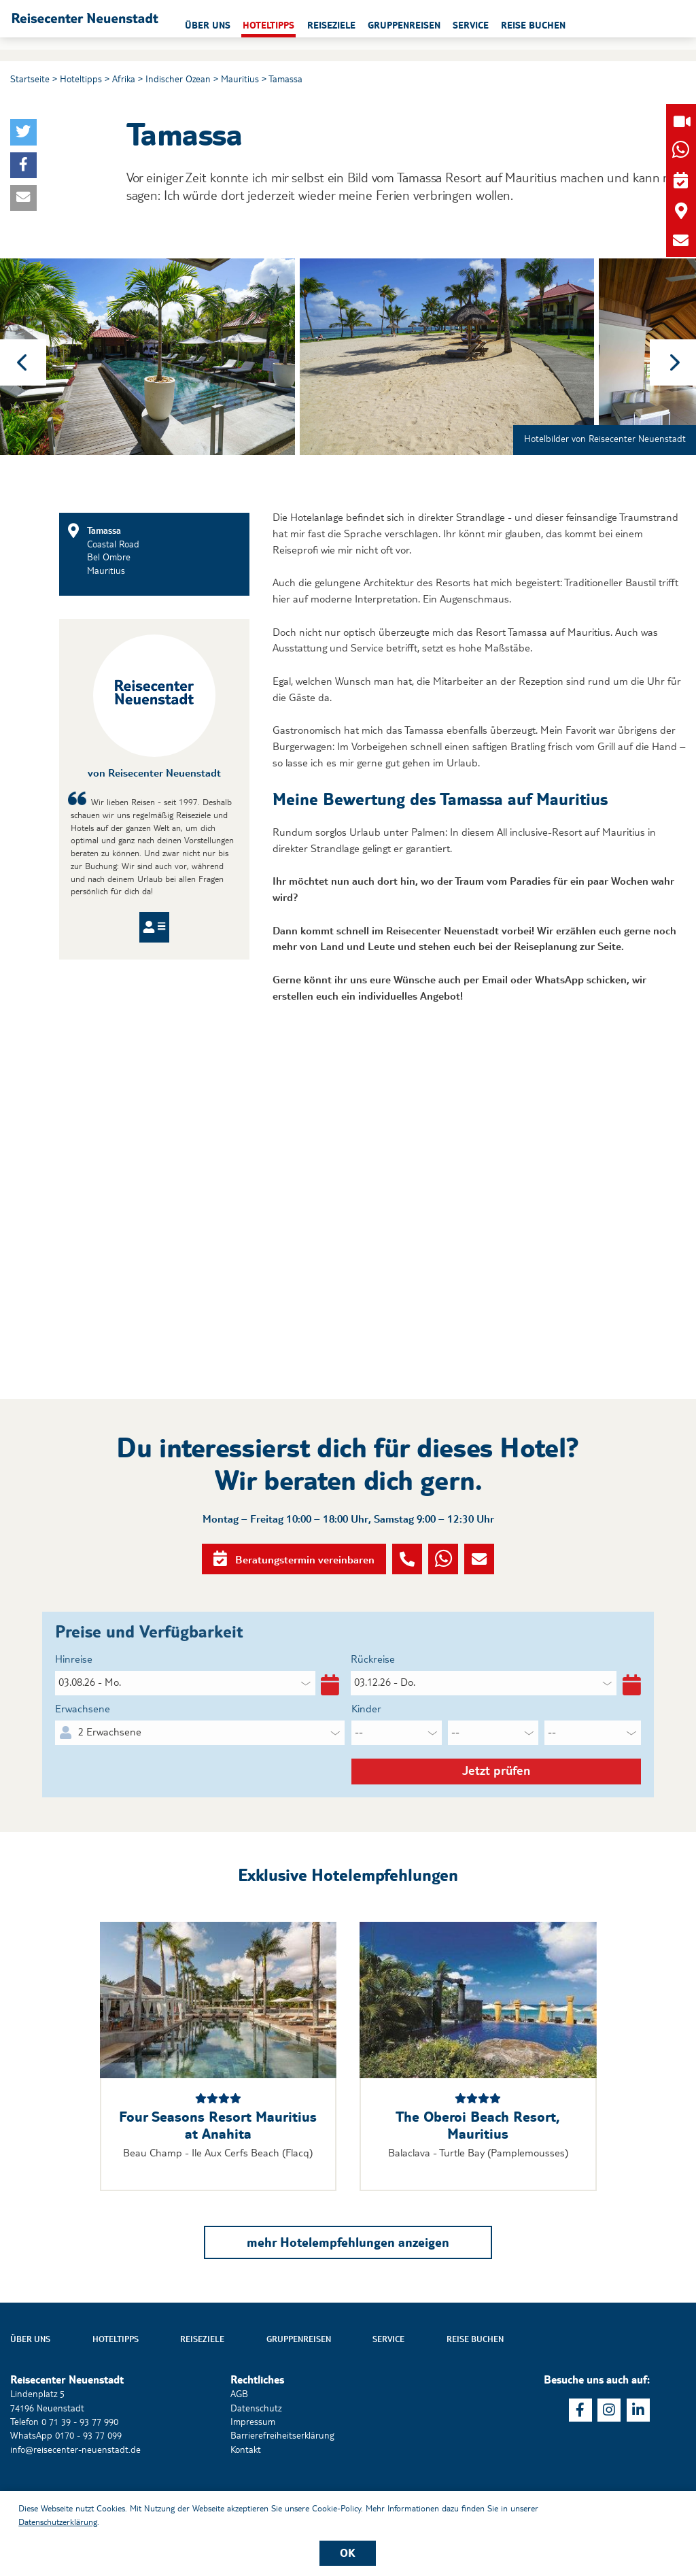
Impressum (252, 2468)
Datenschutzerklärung (57, 2521)
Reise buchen (475, 2385)
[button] (128, 24)
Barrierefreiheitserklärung (282, 2482)
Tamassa (285, 79)
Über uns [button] (282, 25)
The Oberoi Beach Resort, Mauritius (478, 2171)
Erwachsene (82, 1743)
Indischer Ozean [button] (178, 79)
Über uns (30, 2385)
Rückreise (373, 1693)
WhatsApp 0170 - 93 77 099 (66, 2482)
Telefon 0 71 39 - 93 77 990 (64, 2468)
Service (388, 2385)
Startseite (30, 79)
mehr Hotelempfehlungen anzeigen (348, 2288)
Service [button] (545, 25)
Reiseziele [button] (405, 25)
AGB (239, 2441)
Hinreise (73, 1693)
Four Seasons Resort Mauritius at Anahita (218, 2171)
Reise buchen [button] (608, 25)
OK (347, 2553)
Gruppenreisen (298, 2385)
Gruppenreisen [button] (478, 25)
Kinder (366, 1743)
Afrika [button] (123, 79)
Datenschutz (255, 2454)
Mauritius (240, 79)
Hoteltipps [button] (343, 25)
